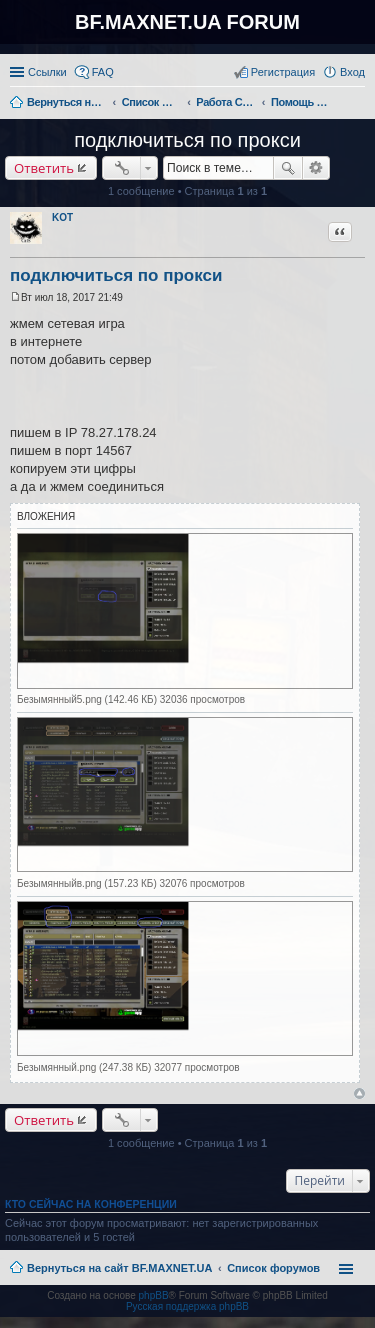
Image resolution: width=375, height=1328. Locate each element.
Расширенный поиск (316, 168)
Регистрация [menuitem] (283, 72)
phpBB (154, 1295)
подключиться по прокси (187, 140)
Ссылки (47, 72)
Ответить (44, 168)
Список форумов (273, 1268)
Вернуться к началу (359, 1093)
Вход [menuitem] (352, 72)
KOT (62, 217)
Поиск (288, 168)
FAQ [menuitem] (103, 72)
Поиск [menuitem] (359, 104)
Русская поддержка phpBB (187, 1306)
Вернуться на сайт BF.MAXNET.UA (119, 1268)
